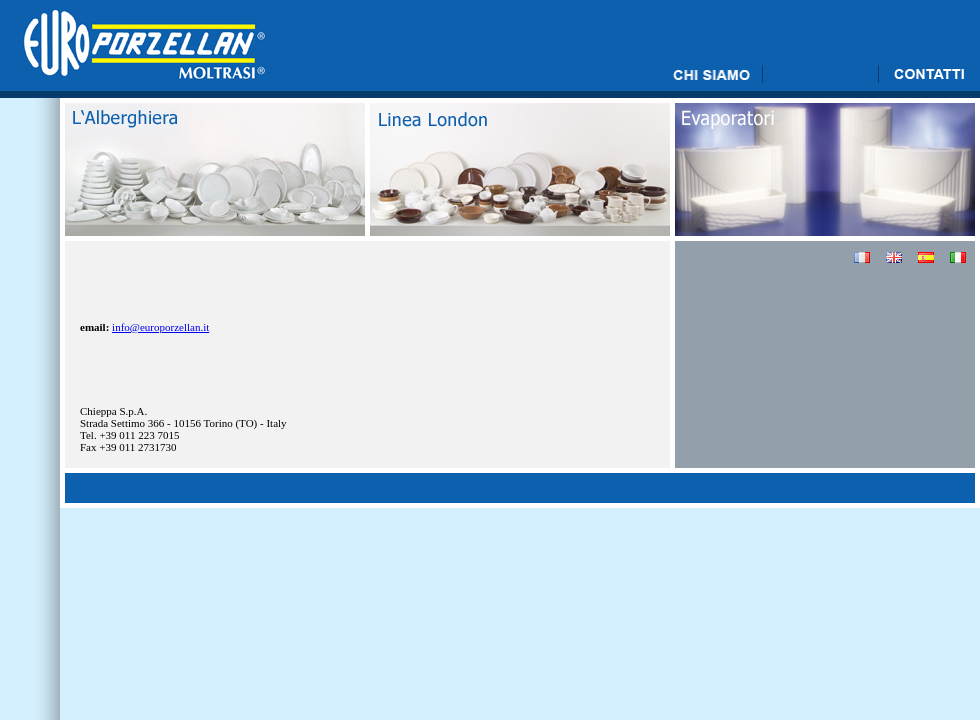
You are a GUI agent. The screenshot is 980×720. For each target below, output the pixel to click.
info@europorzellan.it (160, 327)
